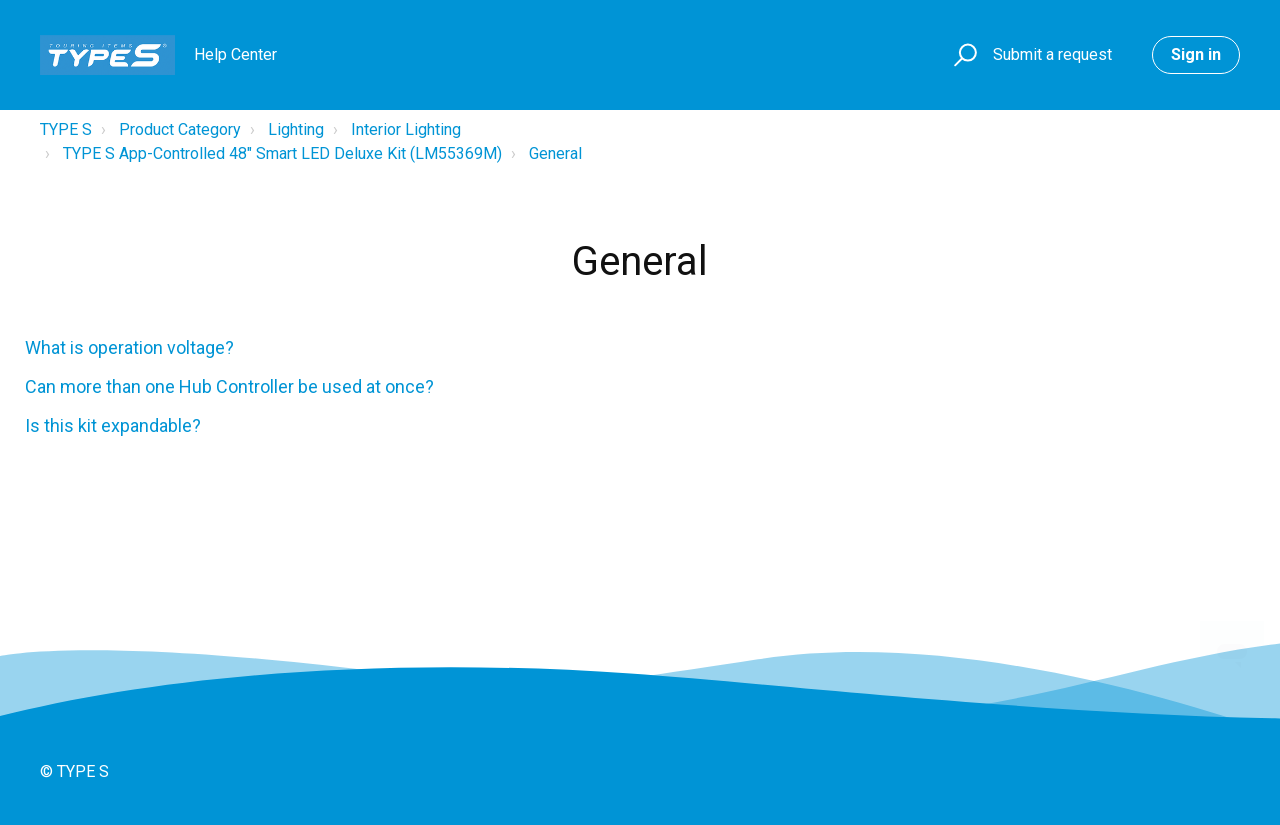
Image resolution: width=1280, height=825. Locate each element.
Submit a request (1052, 54)
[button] (962, 55)
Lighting (296, 129)
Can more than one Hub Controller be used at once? (229, 386)
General (555, 153)
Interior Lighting (406, 129)
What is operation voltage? (129, 347)
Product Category (180, 129)
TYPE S (66, 129)
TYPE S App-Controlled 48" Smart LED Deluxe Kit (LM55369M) (282, 153)
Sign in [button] (1196, 54)
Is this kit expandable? (113, 425)
